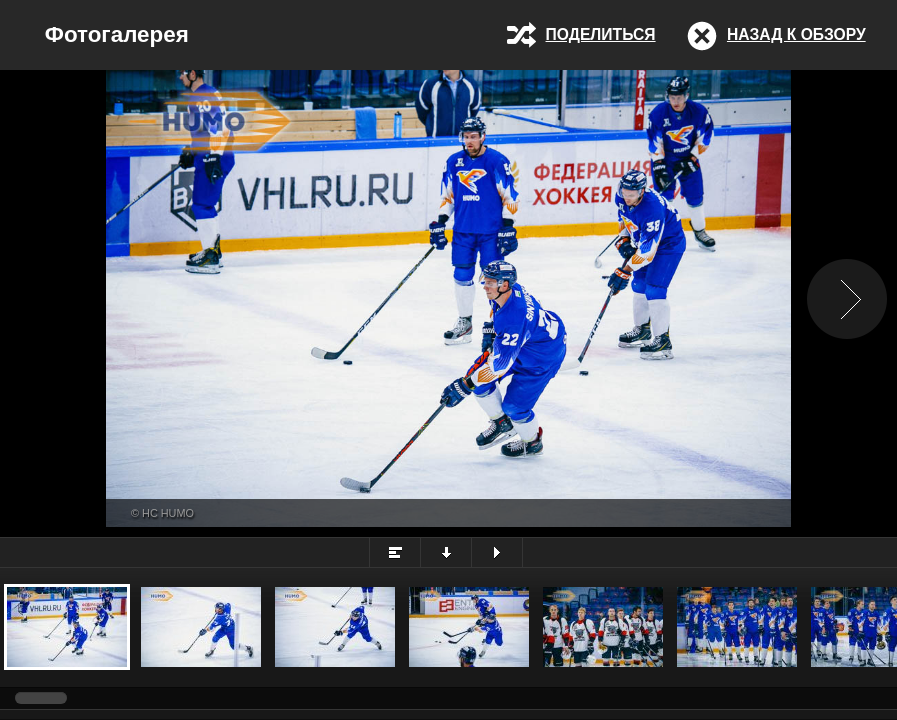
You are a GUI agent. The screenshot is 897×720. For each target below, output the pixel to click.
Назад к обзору (796, 34)
